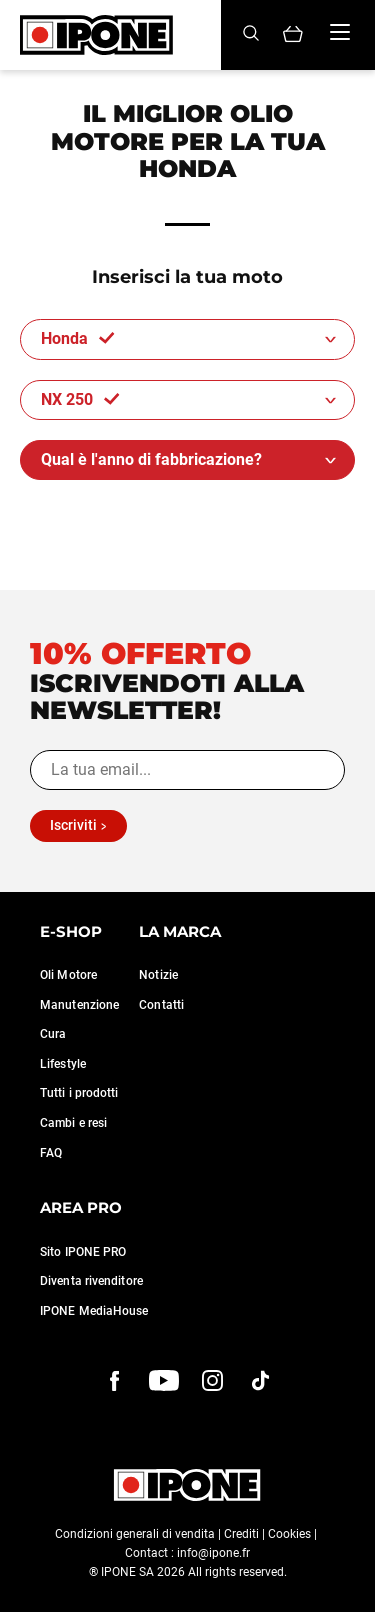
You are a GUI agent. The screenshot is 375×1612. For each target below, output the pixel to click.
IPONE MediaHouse (94, 1311)
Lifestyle (63, 1064)
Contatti (161, 1005)
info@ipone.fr (213, 1553)
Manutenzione (79, 1005)
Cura (53, 1034)
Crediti (241, 1534)
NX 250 (80, 399)
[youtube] (164, 1381)
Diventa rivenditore (91, 1281)
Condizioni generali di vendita (135, 1534)
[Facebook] (115, 1381)
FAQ (51, 1153)
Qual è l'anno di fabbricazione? (151, 459)
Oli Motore (68, 975)
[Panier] (293, 35)
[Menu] (340, 32)
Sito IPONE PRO (83, 1252)
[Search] (251, 34)
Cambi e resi (73, 1123)
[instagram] (213, 1381)
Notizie (158, 975)
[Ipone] (96, 35)
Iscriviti (73, 825)
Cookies (289, 1534)
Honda (78, 338)
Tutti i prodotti (79, 1093)
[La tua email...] (187, 770)
